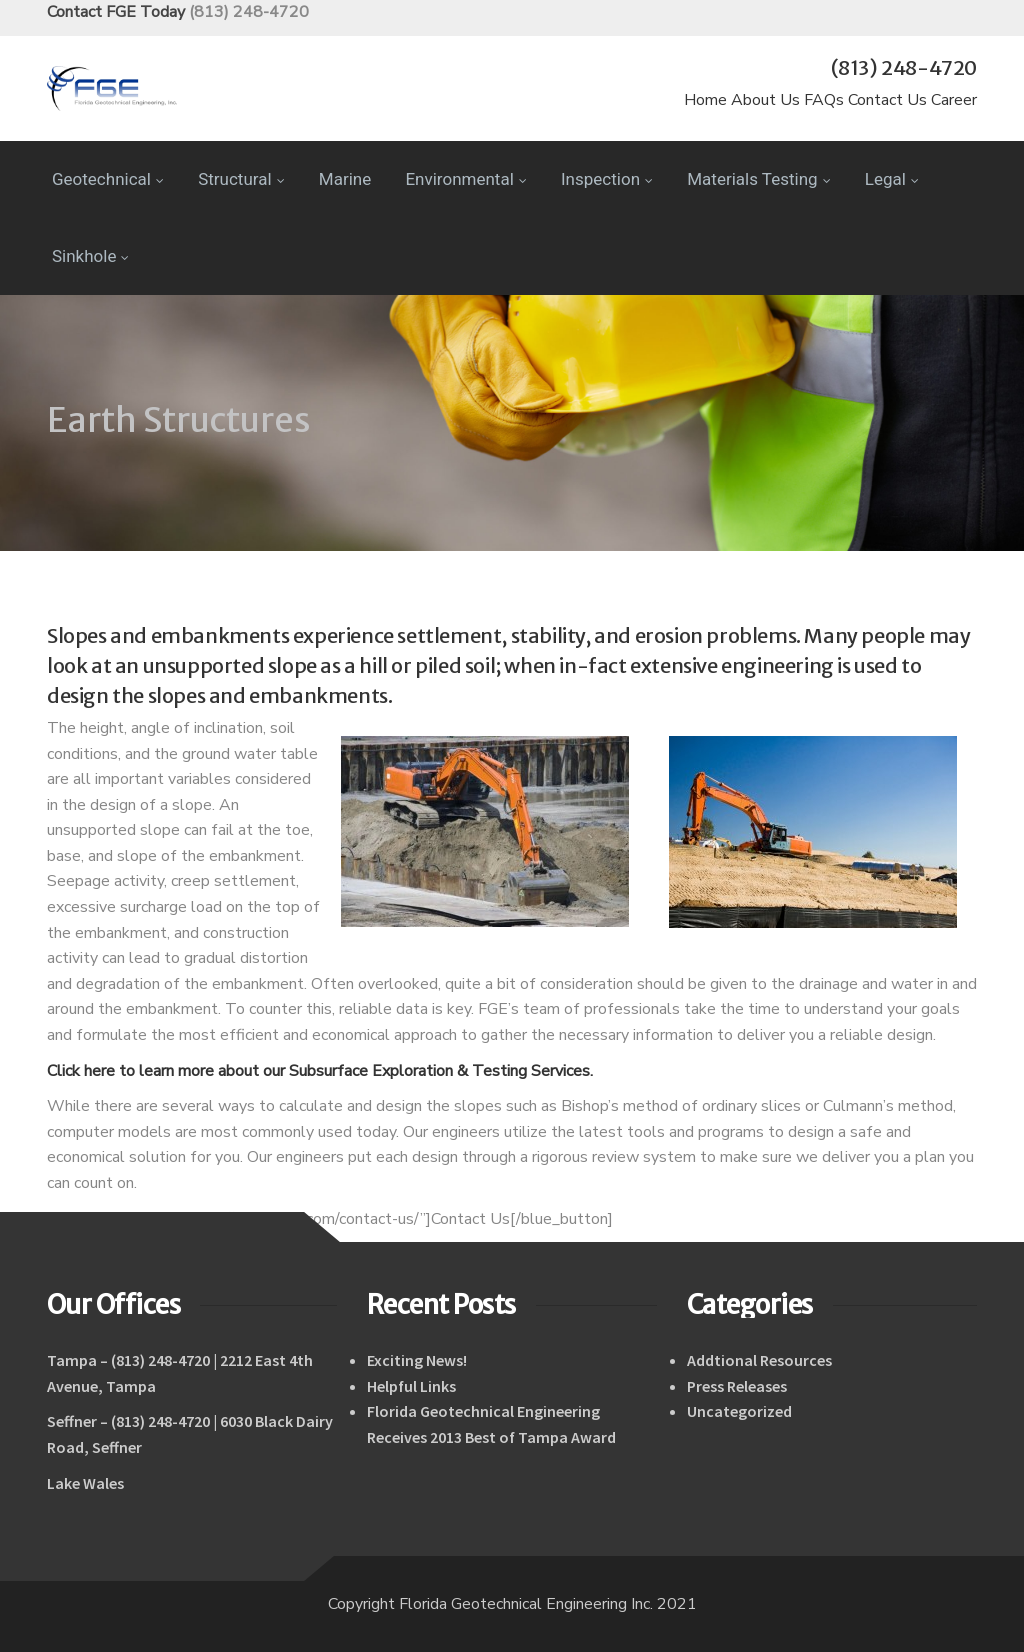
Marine (345, 179)
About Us (765, 100)
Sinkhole (90, 256)
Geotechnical (108, 179)
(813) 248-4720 (249, 12)
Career (954, 100)
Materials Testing (758, 179)
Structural (241, 179)
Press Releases (737, 1386)
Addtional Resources (759, 1360)
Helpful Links (411, 1386)
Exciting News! (417, 1360)
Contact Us (887, 100)
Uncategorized (739, 1411)
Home (705, 100)
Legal (892, 179)
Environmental (465, 179)
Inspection (607, 179)
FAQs (824, 100)
